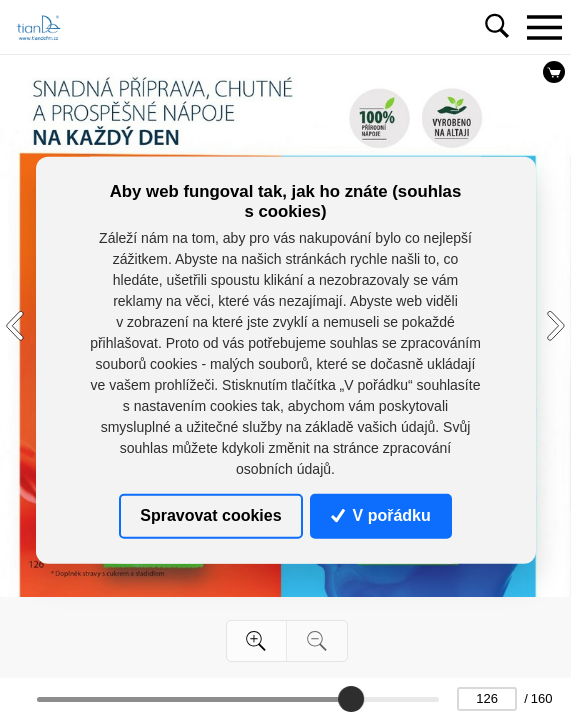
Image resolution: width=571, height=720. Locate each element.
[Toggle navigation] (544, 27)
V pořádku (381, 515)
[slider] (351, 699)
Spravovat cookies (210, 515)
